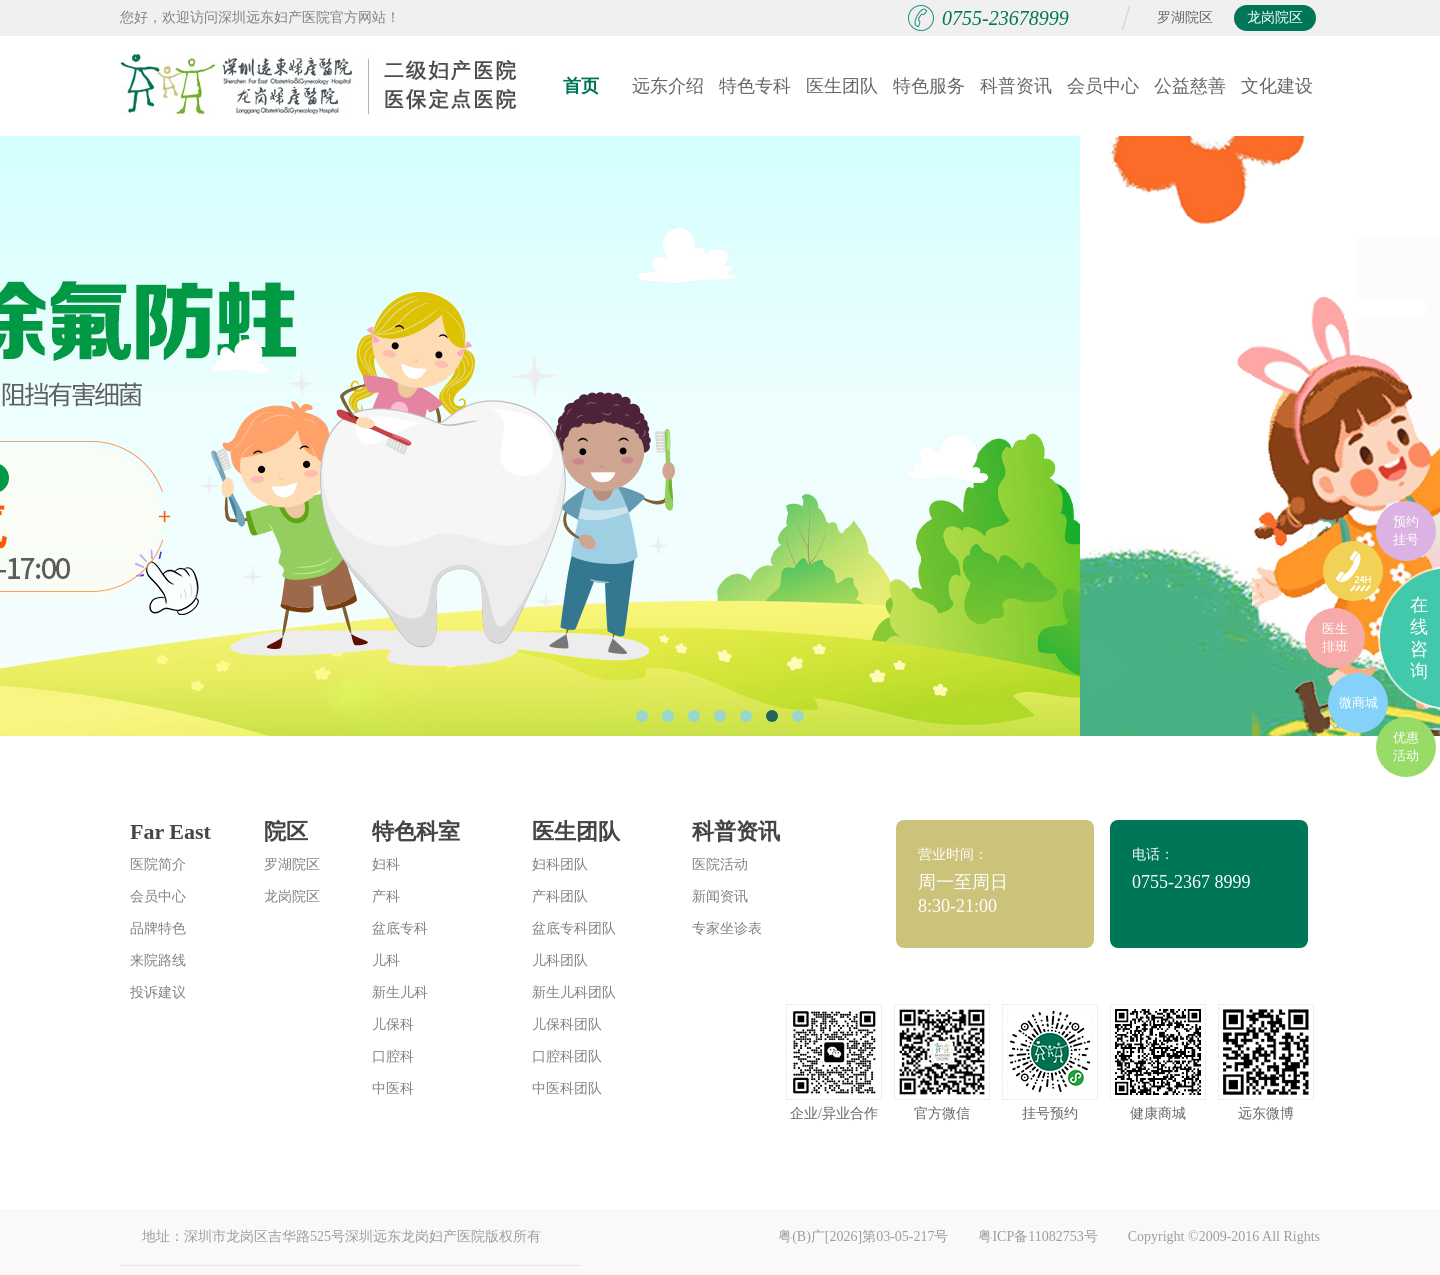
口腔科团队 (567, 1056)
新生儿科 (400, 992)
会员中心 (1103, 86)
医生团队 (842, 86)
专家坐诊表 (727, 928)
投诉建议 (158, 992)
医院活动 (720, 864)
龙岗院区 (1275, 17)
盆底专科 (400, 928)
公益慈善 (1190, 86)
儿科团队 (560, 960)
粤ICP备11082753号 (1037, 1236)
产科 (386, 896)
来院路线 (158, 960)
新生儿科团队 (574, 992)
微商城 (1358, 702)
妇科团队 (560, 864)
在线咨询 (1419, 638)
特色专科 (755, 86)
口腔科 (393, 1056)
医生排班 (1335, 637)
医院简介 (158, 864)
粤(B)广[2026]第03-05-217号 (863, 1236)
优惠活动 (1406, 746)
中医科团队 (567, 1088)
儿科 (386, 960)
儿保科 (393, 1024)
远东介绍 (668, 86)
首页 (581, 86)
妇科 (386, 864)
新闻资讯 (720, 896)
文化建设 (1277, 86)
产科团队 (560, 896)
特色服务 (929, 86)
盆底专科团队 (574, 928)
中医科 (393, 1088)
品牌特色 (158, 928)
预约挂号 (1406, 530)
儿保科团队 (567, 1024)
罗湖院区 (1185, 17)
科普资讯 (1016, 86)
